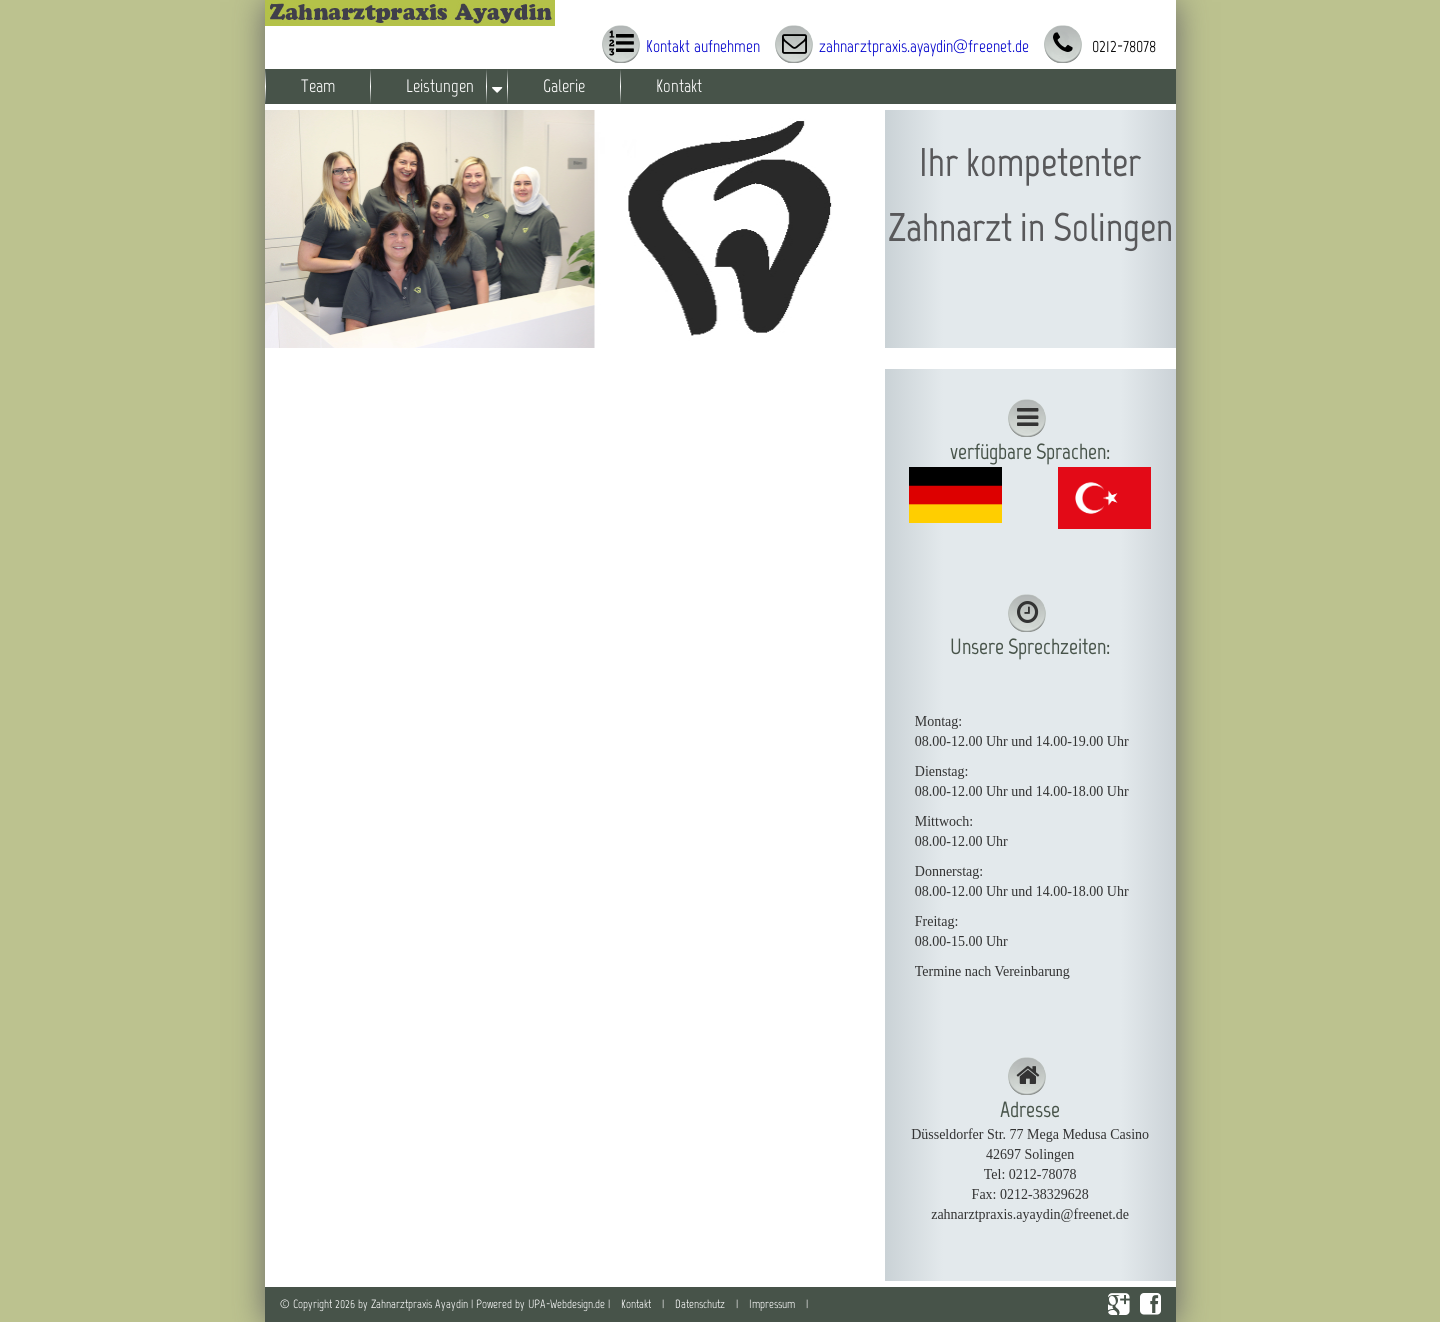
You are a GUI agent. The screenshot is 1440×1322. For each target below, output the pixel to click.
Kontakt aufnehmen (703, 46)
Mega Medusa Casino (1088, 1134)
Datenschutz (700, 1304)
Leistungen (440, 86)
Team (318, 86)
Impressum (772, 1304)
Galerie (564, 86)
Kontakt (679, 86)
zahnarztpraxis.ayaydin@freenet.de (924, 46)
